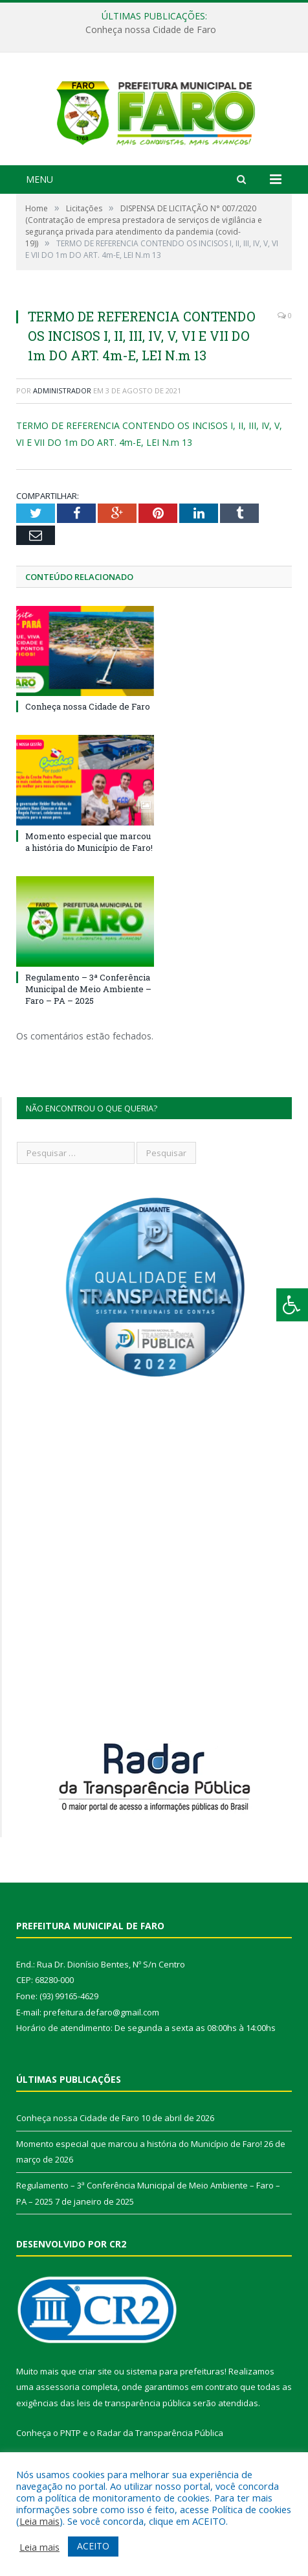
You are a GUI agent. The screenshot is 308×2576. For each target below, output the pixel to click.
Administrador (62, 416)
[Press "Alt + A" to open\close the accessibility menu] (292, 1304)
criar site (95, 2396)
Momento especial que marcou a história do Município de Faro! (89, 866)
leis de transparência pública (134, 2428)
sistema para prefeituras (175, 2396)
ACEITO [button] (93, 2546)
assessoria (58, 2412)
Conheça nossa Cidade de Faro (150, 30)
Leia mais (39, 2520)
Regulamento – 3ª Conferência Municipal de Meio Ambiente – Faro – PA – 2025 (88, 1013)
